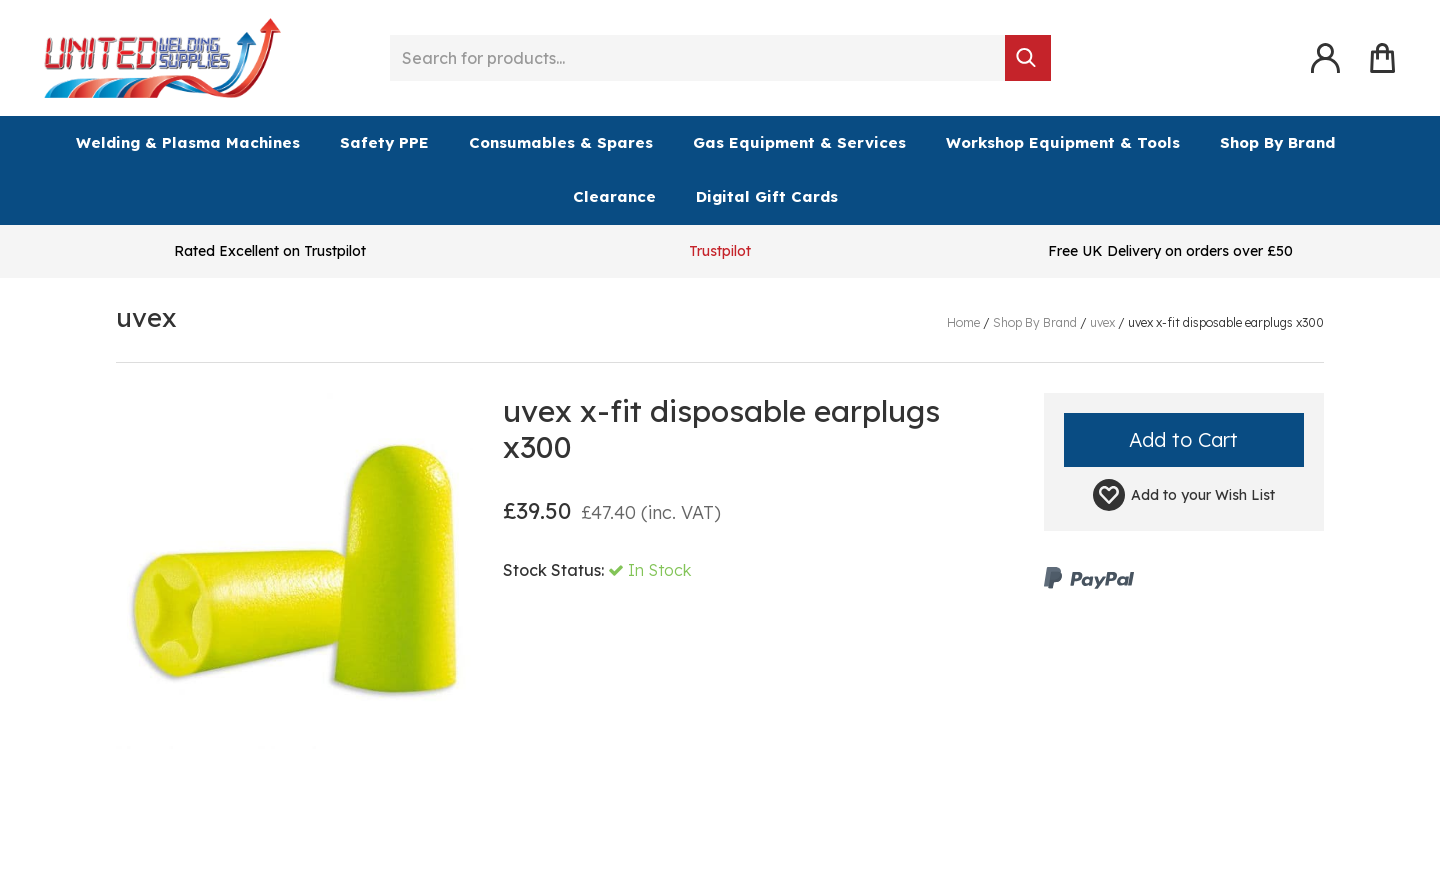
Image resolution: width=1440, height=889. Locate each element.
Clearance (614, 196)
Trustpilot (720, 251)
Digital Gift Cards (767, 196)
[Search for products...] (697, 58)
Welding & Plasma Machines (188, 142)
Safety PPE (384, 142)
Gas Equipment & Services (799, 142)
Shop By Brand (1277, 142)
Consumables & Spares (561, 142)
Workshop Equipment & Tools (1063, 142)
